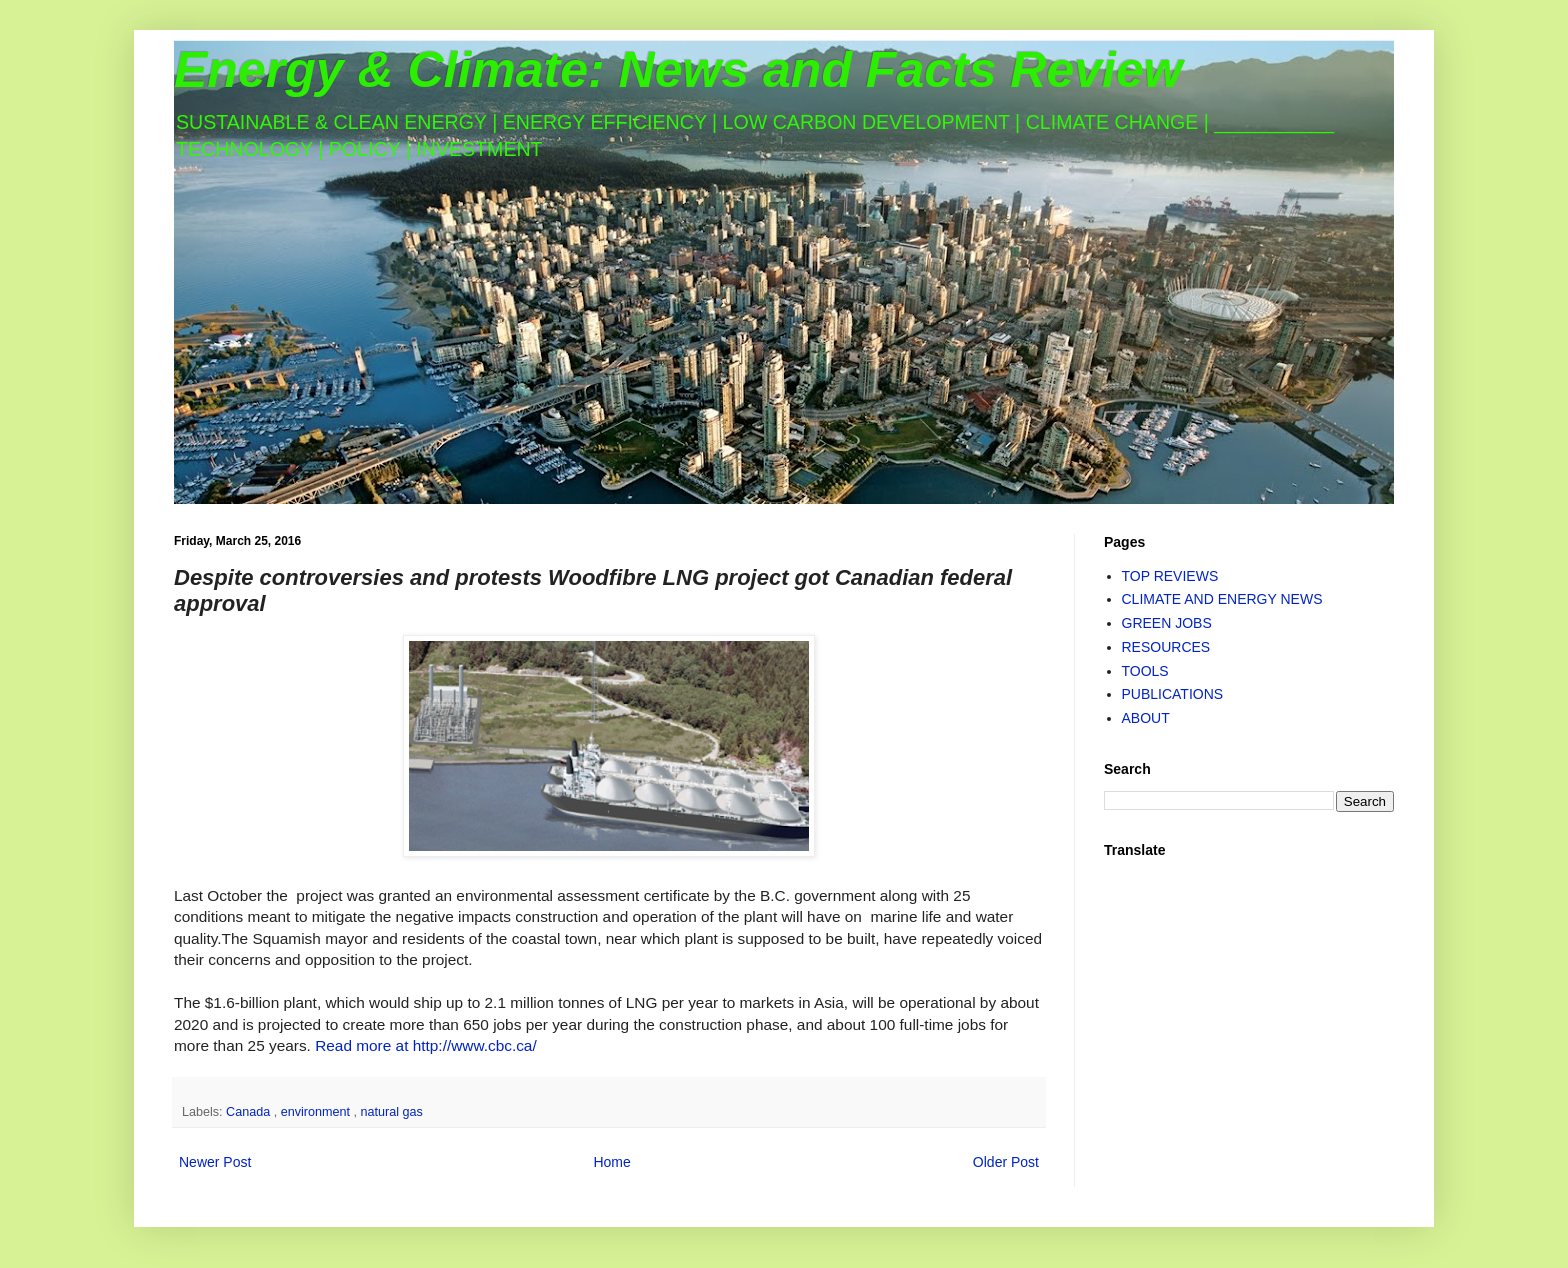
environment (317, 1112)
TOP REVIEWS (1170, 576)
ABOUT (1146, 718)
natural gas (392, 1112)
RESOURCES (1166, 647)
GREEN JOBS (1167, 623)
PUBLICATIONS (1173, 694)
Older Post (1006, 1162)
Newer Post (215, 1162)
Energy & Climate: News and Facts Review (678, 70)
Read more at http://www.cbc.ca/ (426, 1045)
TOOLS (1145, 671)
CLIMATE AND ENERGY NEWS (1222, 599)
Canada (250, 1112)
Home (611, 1162)
